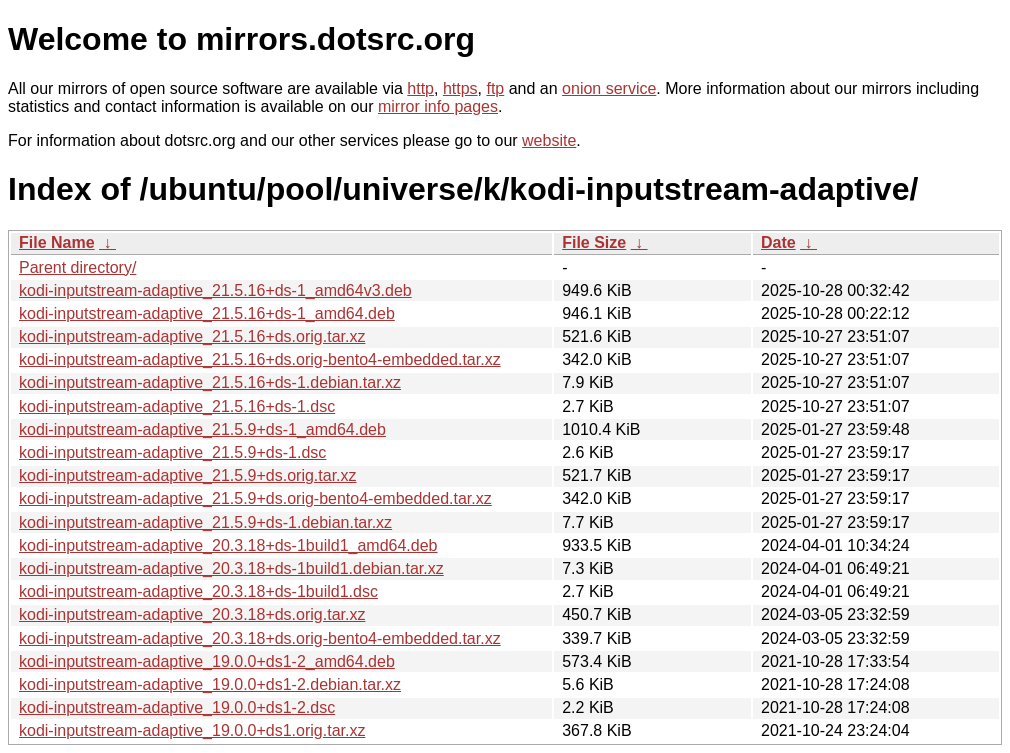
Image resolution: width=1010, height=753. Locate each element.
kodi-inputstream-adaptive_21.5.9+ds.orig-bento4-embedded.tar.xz (255, 498)
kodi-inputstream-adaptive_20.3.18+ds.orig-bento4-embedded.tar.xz (260, 638)
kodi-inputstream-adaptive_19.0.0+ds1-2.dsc (177, 707)
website (549, 140)
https (460, 88)
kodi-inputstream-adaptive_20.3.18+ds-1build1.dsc (198, 591)
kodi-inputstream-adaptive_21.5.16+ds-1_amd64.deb (207, 313)
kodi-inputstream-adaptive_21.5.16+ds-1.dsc (177, 406)
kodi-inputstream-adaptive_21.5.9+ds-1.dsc (172, 452)
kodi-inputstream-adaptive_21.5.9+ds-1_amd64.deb (202, 429)
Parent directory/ (77, 267)
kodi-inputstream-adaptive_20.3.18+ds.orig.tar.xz (192, 614)
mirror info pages (438, 106)
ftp (495, 88)
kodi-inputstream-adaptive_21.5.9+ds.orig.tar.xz (188, 475)
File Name (57, 242)
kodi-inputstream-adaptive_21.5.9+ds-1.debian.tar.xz (205, 522)
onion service (609, 88)
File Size (594, 242)
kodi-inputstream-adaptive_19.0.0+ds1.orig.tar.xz (192, 730)
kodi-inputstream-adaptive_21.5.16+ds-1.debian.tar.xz (210, 382)
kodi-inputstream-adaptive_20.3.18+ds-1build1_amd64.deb (228, 545)
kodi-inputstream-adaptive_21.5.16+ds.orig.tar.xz (192, 336)
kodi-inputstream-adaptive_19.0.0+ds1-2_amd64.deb (207, 661)
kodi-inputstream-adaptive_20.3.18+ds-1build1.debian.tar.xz (231, 568)
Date (778, 242)
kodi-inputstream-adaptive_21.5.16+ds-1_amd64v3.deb (215, 290)
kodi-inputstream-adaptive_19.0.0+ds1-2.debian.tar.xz (210, 684)
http (420, 88)
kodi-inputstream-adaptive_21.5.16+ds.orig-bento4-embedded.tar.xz (260, 359)
